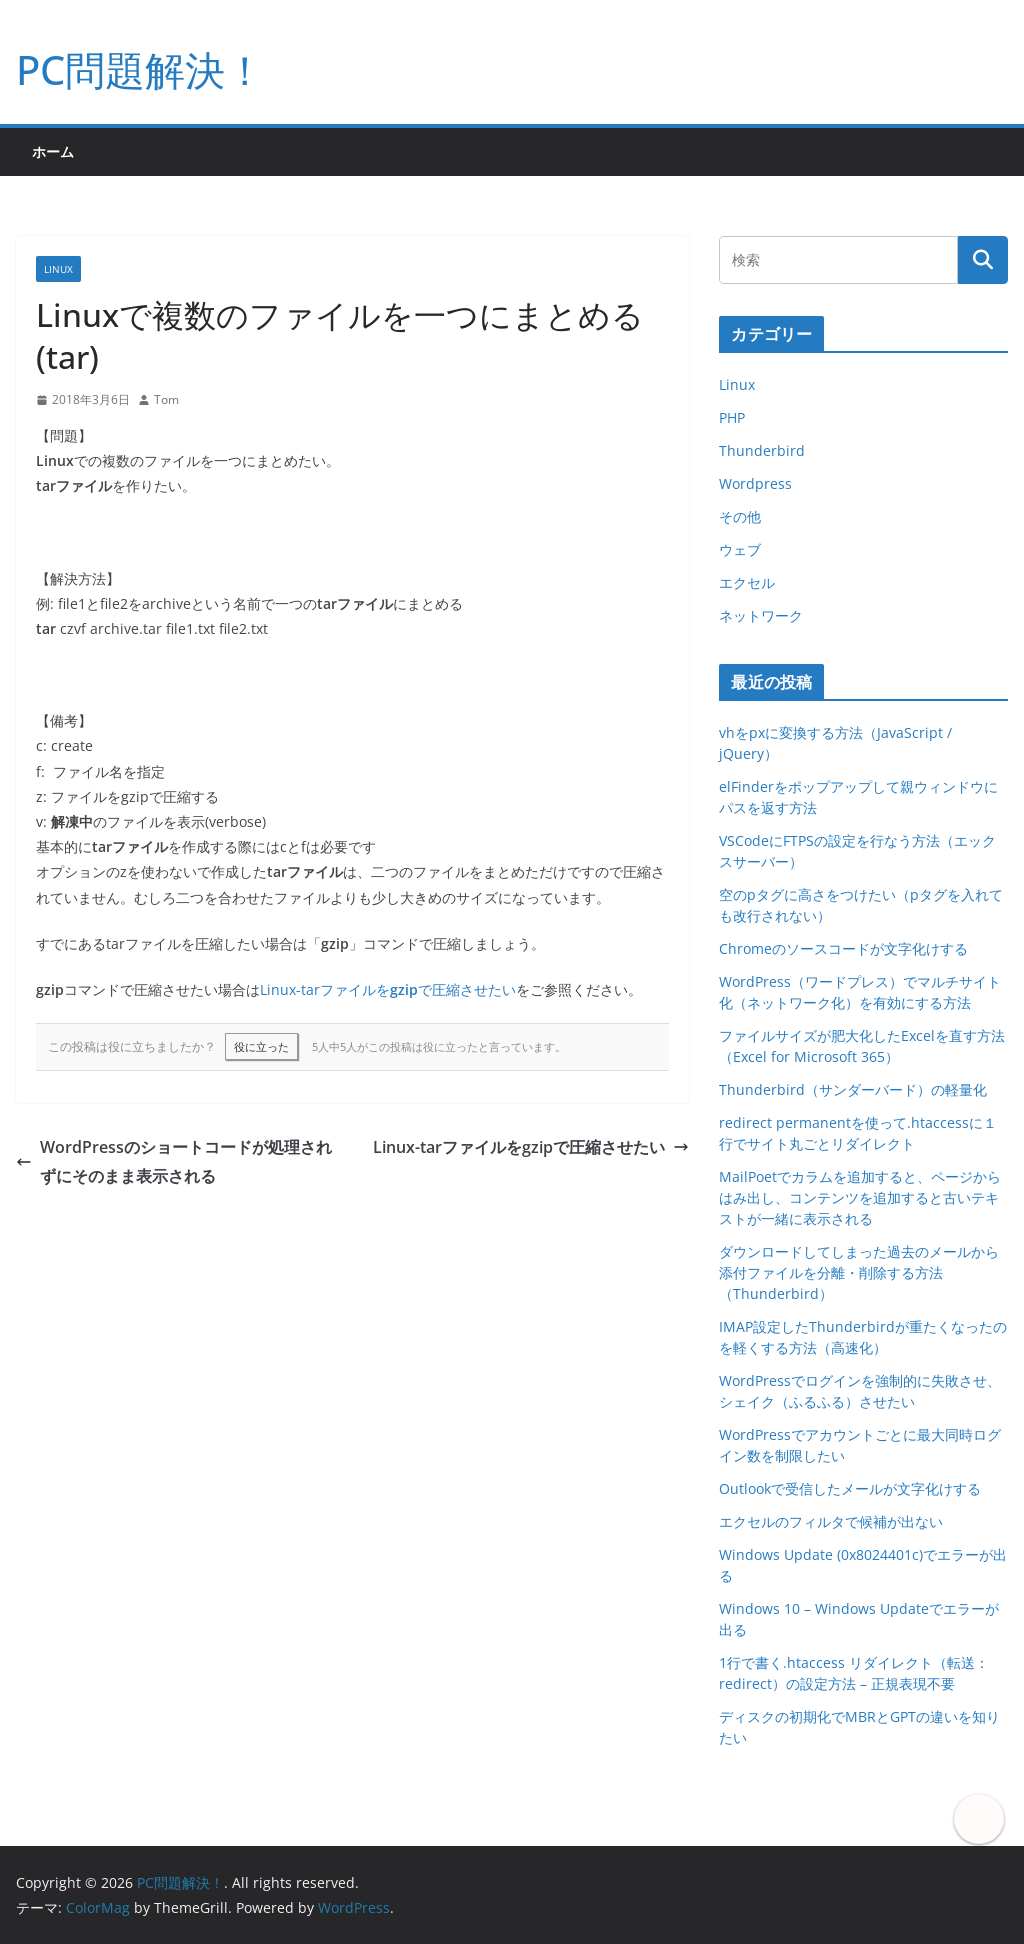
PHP (732, 417)
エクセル (747, 582)
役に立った (261, 1046)
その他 (740, 516)
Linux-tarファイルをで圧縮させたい (388, 989)
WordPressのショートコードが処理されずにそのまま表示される (174, 1161)
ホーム (53, 151)
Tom (166, 399)
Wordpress (755, 483)
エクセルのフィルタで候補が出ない (831, 1521)
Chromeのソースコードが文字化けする (843, 948)
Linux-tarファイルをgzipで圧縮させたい (531, 1147)
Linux (58, 269)
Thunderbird (762, 450)
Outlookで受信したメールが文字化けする (850, 1488)
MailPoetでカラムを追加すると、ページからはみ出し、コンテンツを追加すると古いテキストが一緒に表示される (860, 1197)
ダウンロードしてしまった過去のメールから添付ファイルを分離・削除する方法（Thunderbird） (859, 1272)
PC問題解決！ (140, 69)
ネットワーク (761, 615)
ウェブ (740, 549)
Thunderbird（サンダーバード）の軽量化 (853, 1089)
